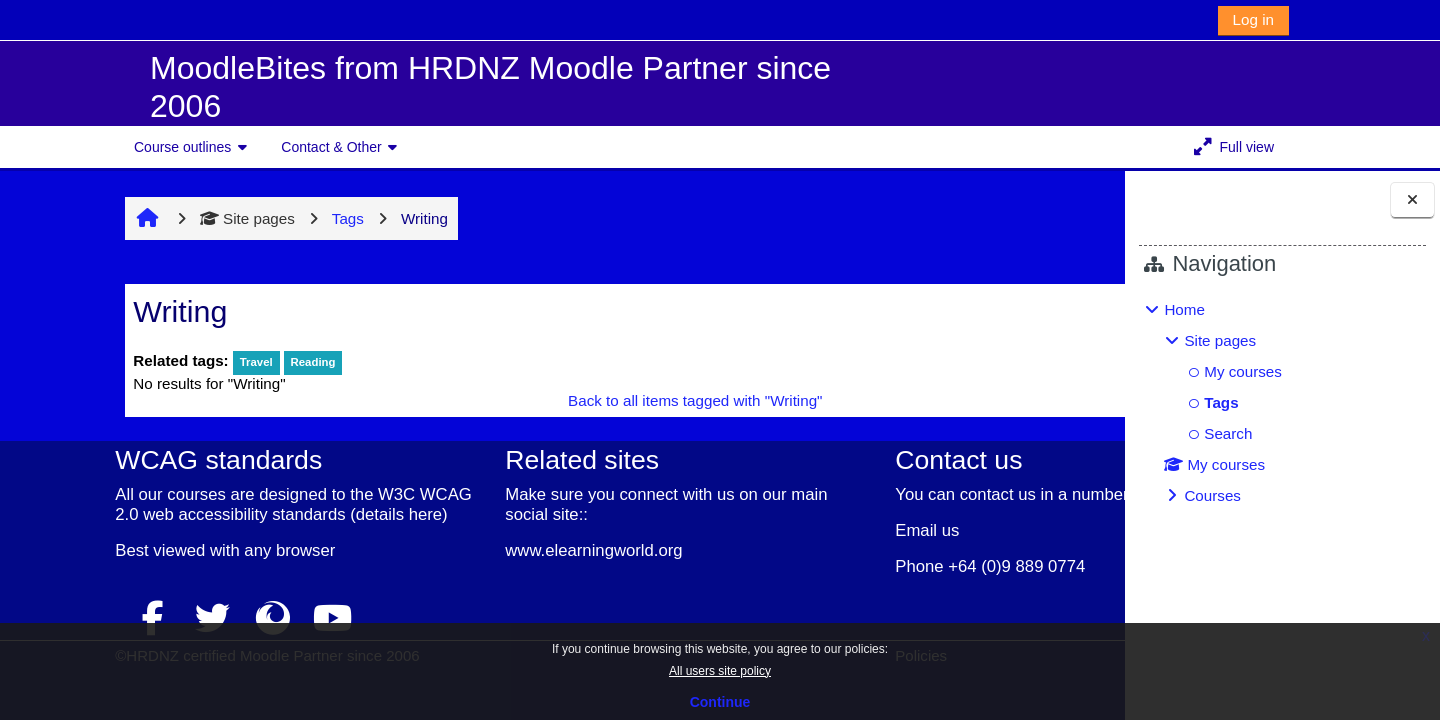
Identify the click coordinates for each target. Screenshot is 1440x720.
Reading (222, 362)
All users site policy (720, 671)
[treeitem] (1282, 403)
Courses (1212, 495)
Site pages (157, 218)
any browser (189, 570)
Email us (797, 530)
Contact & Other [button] (331, 147)
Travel (165, 362)
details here (64, 534)
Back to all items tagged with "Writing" (572, 400)
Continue (720, 702)
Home (1184, 309)
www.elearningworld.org (478, 550)
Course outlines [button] (182, 147)
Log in (1253, 19)
